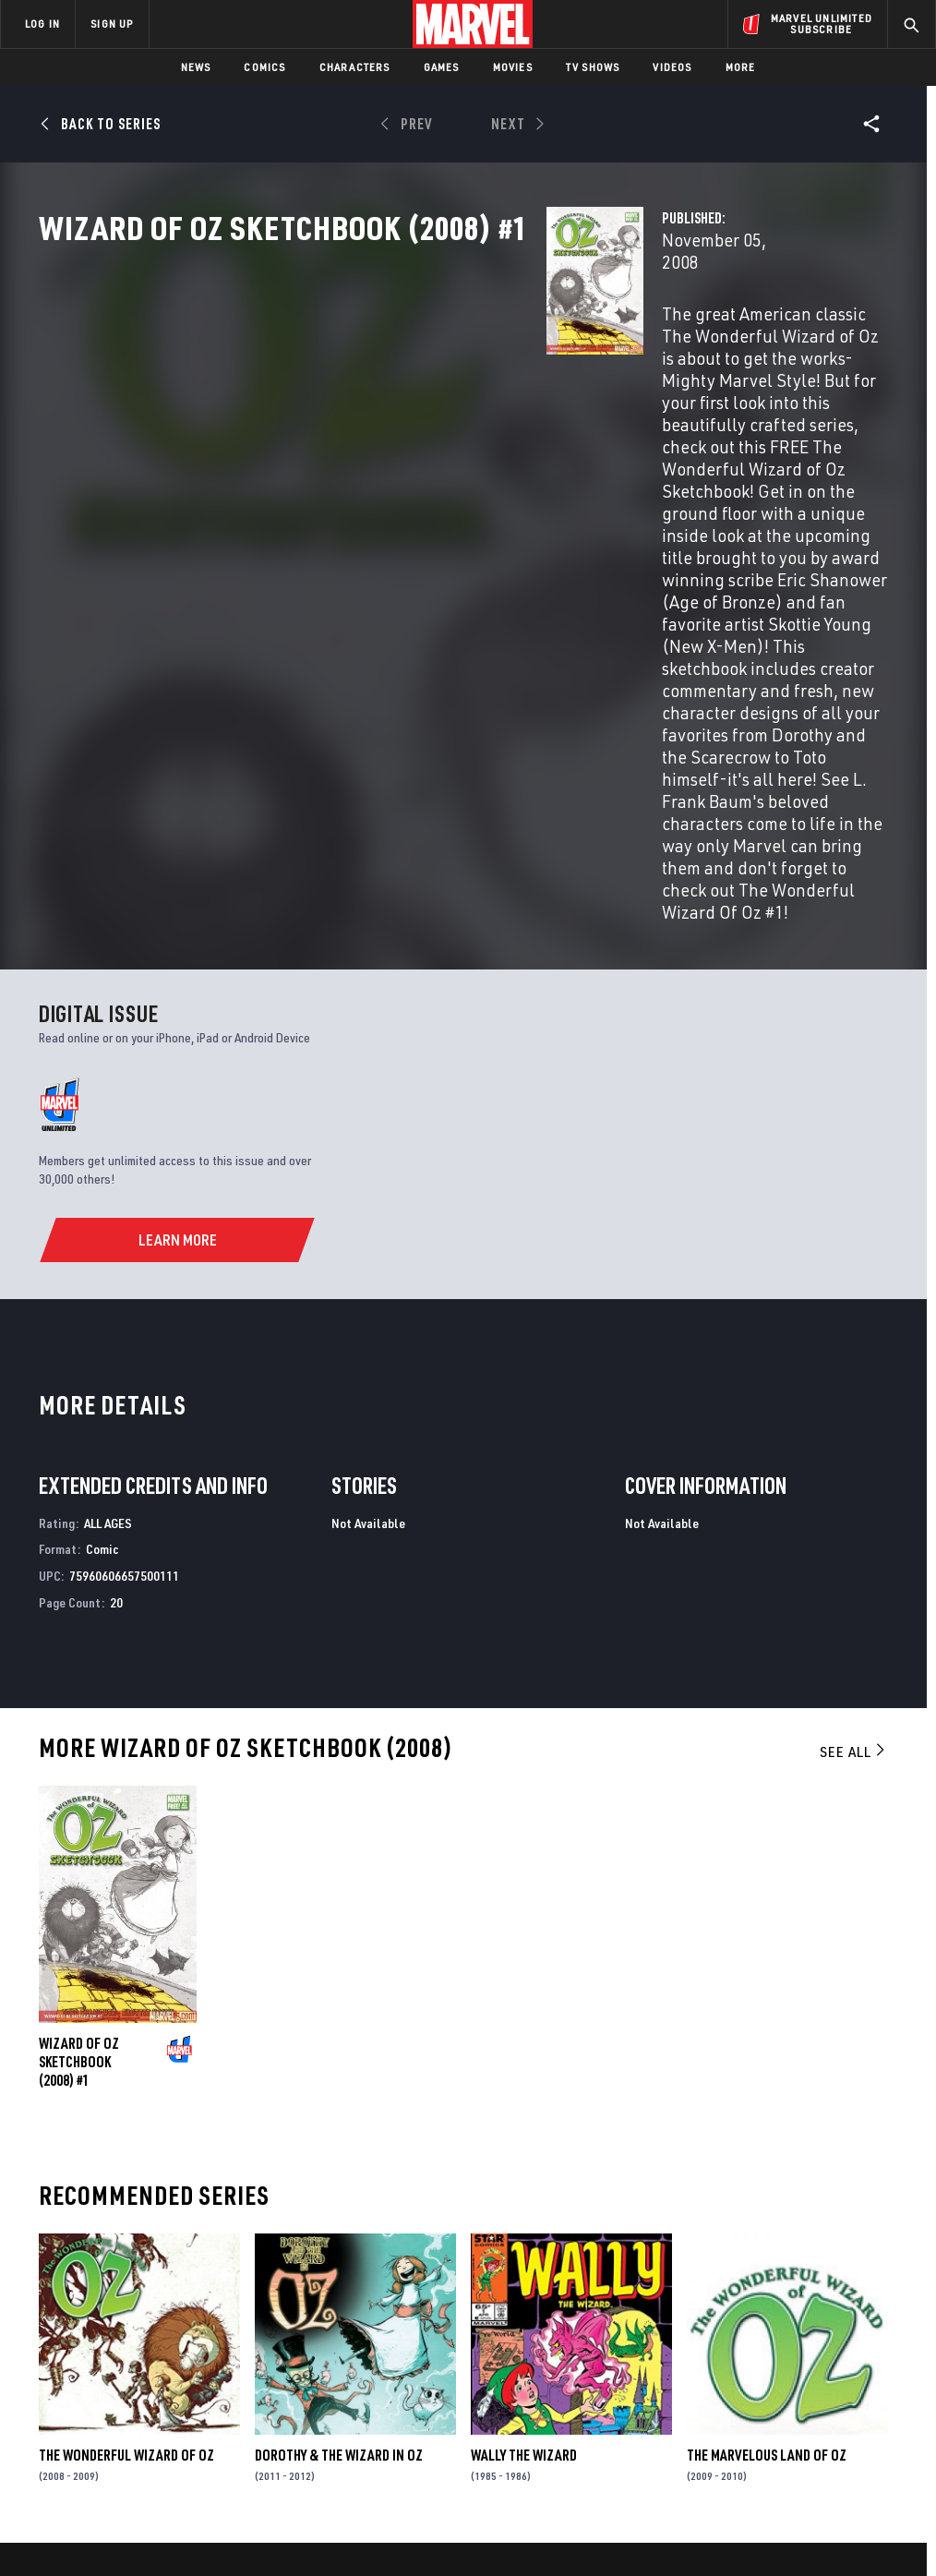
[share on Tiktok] (735, 2419)
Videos (672, 67)
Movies (513, 67)
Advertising (343, 2294)
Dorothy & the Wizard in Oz (339, 2117)
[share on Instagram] (826, 2340)
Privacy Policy (164, 2509)
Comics (264, 67)
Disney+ (329, 2321)
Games (442, 67)
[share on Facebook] (735, 2341)
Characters (354, 67)
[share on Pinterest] (826, 2380)
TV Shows (593, 67)
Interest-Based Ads (832, 2509)
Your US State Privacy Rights (286, 2509)
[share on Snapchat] (781, 2380)
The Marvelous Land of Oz (766, 2117)
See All (854, 1413)
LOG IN (42, 23)
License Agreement (716, 2509)
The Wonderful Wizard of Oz (126, 2117)
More (741, 67)
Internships (188, 2374)
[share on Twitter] (781, 2340)
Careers (176, 2348)
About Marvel (194, 2294)
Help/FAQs (181, 2321)
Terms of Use (79, 2509)
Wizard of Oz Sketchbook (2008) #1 (79, 1723)
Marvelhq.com (350, 2348)
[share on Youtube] (735, 2380)
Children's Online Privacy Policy (573, 2509)
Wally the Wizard (524, 2117)
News (196, 67)
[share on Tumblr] (872, 2340)
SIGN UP (111, 23)
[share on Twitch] (872, 2380)
